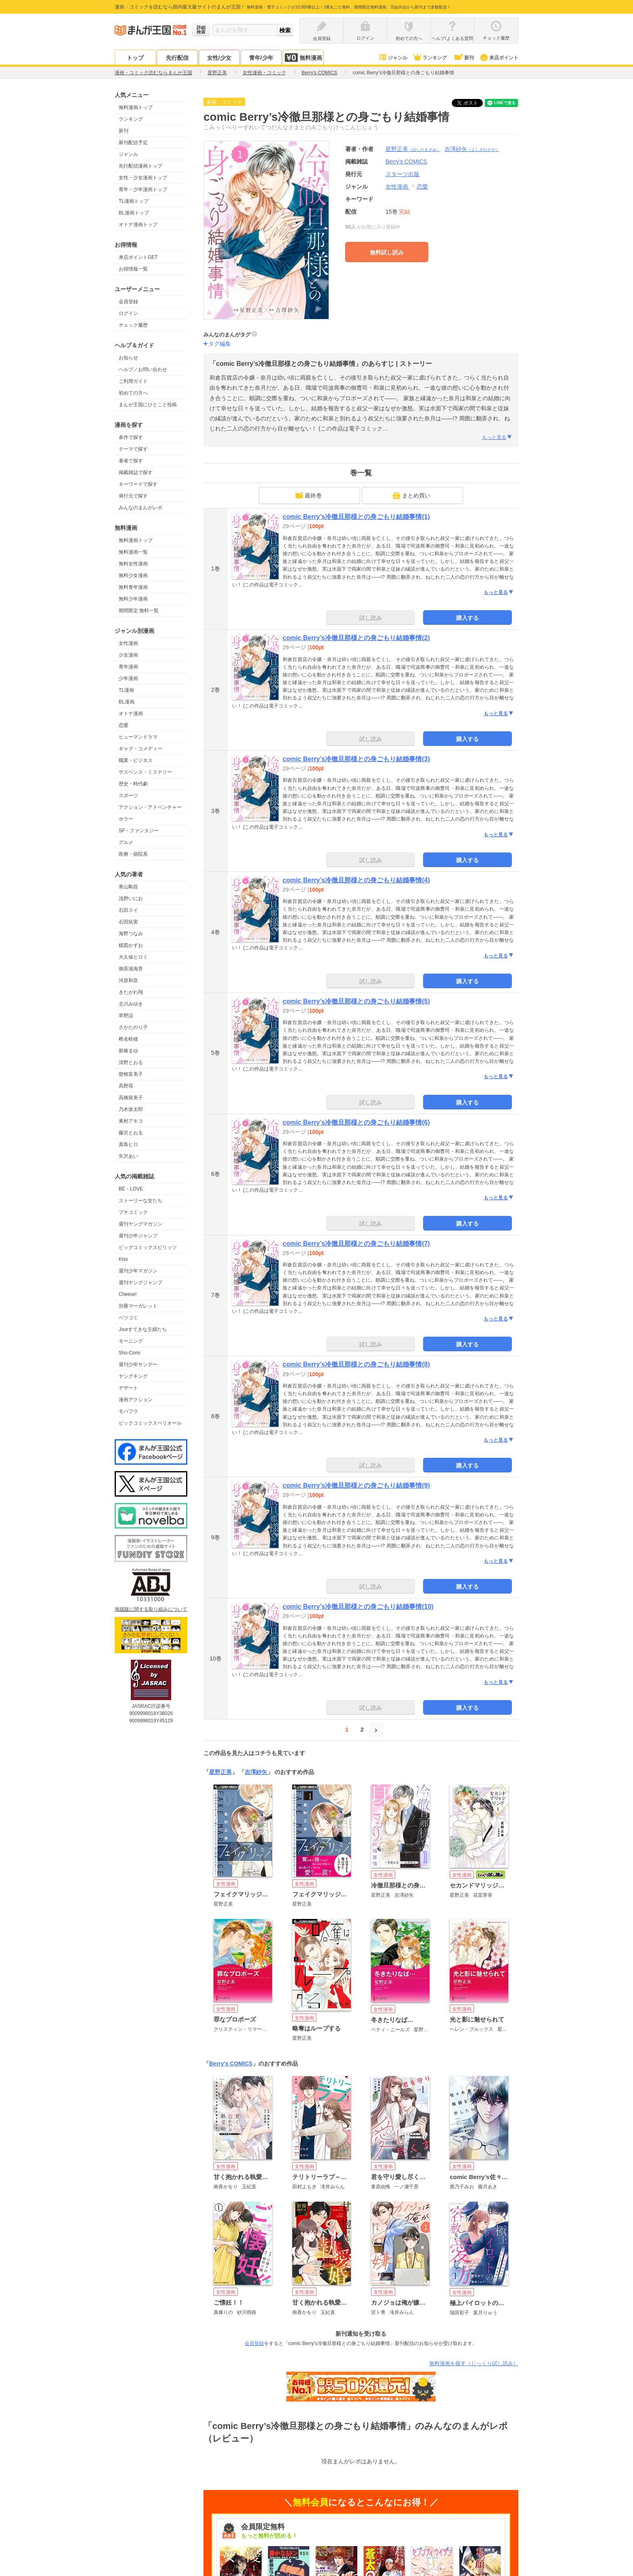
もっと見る (497, 437)
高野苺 (126, 1086)
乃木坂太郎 (131, 1109)
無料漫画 (303, 57)
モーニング (131, 1341)
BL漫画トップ (134, 213)
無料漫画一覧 (133, 552)
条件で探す (131, 437)
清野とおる (131, 1062)
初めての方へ (133, 393)
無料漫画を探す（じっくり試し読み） (473, 2363)
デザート (128, 1388)
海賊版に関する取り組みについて (151, 1609)
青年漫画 (128, 667)
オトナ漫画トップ (138, 224)
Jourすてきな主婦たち (143, 1329)
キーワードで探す (138, 484)
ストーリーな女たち (140, 1200)
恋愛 (123, 725)
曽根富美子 (131, 1074)
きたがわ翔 (131, 992)
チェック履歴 (133, 325)
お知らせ (128, 358)
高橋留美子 (131, 1097)
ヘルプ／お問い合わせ (143, 369)
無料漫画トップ (136, 107)
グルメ (126, 842)
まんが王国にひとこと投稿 (148, 404)
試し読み (370, 618)
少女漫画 (128, 655)
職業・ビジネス (136, 760)
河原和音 (128, 980)
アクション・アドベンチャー (150, 807)
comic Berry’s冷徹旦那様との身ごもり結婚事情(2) (356, 637)
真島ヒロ (128, 1144)
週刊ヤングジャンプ (140, 1282)
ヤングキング (133, 1376)
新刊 (463, 58)
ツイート (471, 103)
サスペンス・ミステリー (145, 772)
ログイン (128, 313)
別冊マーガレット (138, 1306)
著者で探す (131, 461)
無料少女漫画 (133, 575)
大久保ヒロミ (133, 957)
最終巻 (308, 495)
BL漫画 (126, 702)
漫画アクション (136, 1399)
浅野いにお (131, 898)
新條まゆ (128, 1051)
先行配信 (177, 58)
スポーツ (128, 795)
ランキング (430, 58)
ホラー (126, 819)
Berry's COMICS (231, 2063)
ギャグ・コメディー (140, 749)
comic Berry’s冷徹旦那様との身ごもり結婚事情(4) (356, 880)
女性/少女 (219, 58)
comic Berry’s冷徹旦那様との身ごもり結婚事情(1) (356, 516)
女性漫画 (128, 643)
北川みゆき (131, 1004)
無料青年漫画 (133, 587)
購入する (467, 618)
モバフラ (128, 1411)
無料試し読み (387, 252)
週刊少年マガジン (138, 1271)
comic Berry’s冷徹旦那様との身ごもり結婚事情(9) (356, 1485)
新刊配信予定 (133, 142)
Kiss (123, 1259)
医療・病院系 (133, 854)
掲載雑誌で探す (136, 472)
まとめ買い (411, 495)
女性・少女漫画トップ (143, 178)
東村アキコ (131, 1121)
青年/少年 (261, 58)
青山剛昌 (128, 887)
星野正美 (413, 149)
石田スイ (128, 910)
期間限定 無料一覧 (139, 610)
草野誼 (126, 1015)
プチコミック (133, 1212)
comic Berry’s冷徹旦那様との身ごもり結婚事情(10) (358, 1606)
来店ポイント (498, 58)
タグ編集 (219, 343)
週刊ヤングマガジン (140, 1224)
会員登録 (128, 301)
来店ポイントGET (138, 257)
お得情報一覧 (133, 269)
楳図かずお (131, 945)
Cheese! (128, 1294)
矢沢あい (128, 1156)
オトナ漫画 (131, 713)
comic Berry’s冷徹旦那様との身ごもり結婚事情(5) (356, 1001)
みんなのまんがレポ (140, 507)
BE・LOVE (131, 1189)
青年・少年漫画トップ (143, 189)
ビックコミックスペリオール (150, 1423)
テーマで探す (133, 449)
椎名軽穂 (128, 1039)
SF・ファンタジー (139, 830)
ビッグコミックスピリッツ (148, 1247)
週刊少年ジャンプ (138, 1236)
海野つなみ (131, 933)
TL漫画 (126, 690)
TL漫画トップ (134, 201)
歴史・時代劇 (133, 784)
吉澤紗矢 (471, 149)
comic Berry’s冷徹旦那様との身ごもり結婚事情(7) (356, 1243)
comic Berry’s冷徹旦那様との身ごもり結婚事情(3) (356, 759)
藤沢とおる (131, 1133)
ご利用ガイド (133, 381)
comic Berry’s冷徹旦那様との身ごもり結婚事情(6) (356, 1122)
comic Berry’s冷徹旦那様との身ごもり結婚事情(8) (356, 1364)
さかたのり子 (133, 1027)
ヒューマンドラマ (138, 737)
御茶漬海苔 (131, 969)
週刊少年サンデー (138, 1364)
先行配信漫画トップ (140, 166)
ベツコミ (128, 1318)
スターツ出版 (402, 174)
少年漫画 (128, 678)
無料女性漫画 (133, 564)
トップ (135, 58)
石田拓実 (128, 922)
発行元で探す (133, 496)
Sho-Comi (129, 1353)
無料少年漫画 (133, 599)
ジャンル (392, 58)
